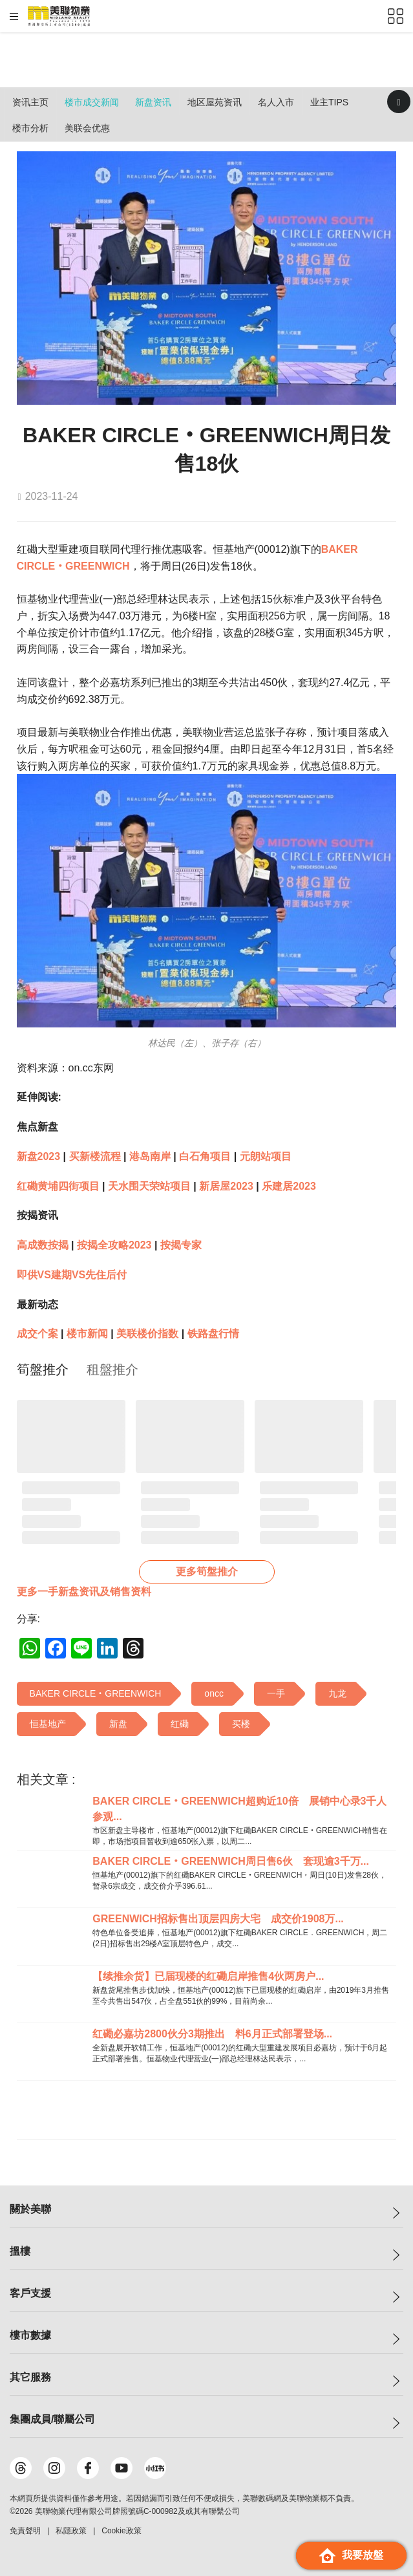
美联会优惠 (87, 128)
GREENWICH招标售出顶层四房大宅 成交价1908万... (217, 1918)
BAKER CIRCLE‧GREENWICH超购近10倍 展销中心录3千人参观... (239, 1809)
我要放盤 (351, 2555)
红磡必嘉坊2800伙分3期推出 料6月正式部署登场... (212, 2033)
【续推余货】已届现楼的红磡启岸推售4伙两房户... (208, 1976)
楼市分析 (30, 128)
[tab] (43, 1369)
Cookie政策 (121, 2530)
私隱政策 (71, 2530)
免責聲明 (25, 2530)
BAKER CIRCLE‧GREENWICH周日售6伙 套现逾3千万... (230, 1861)
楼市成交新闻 (92, 102)
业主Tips (329, 102)
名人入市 (276, 102)
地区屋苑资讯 (214, 102)
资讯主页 (30, 102)
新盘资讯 (153, 102)
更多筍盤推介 (207, 1571)
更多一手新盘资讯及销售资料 (84, 1591)
